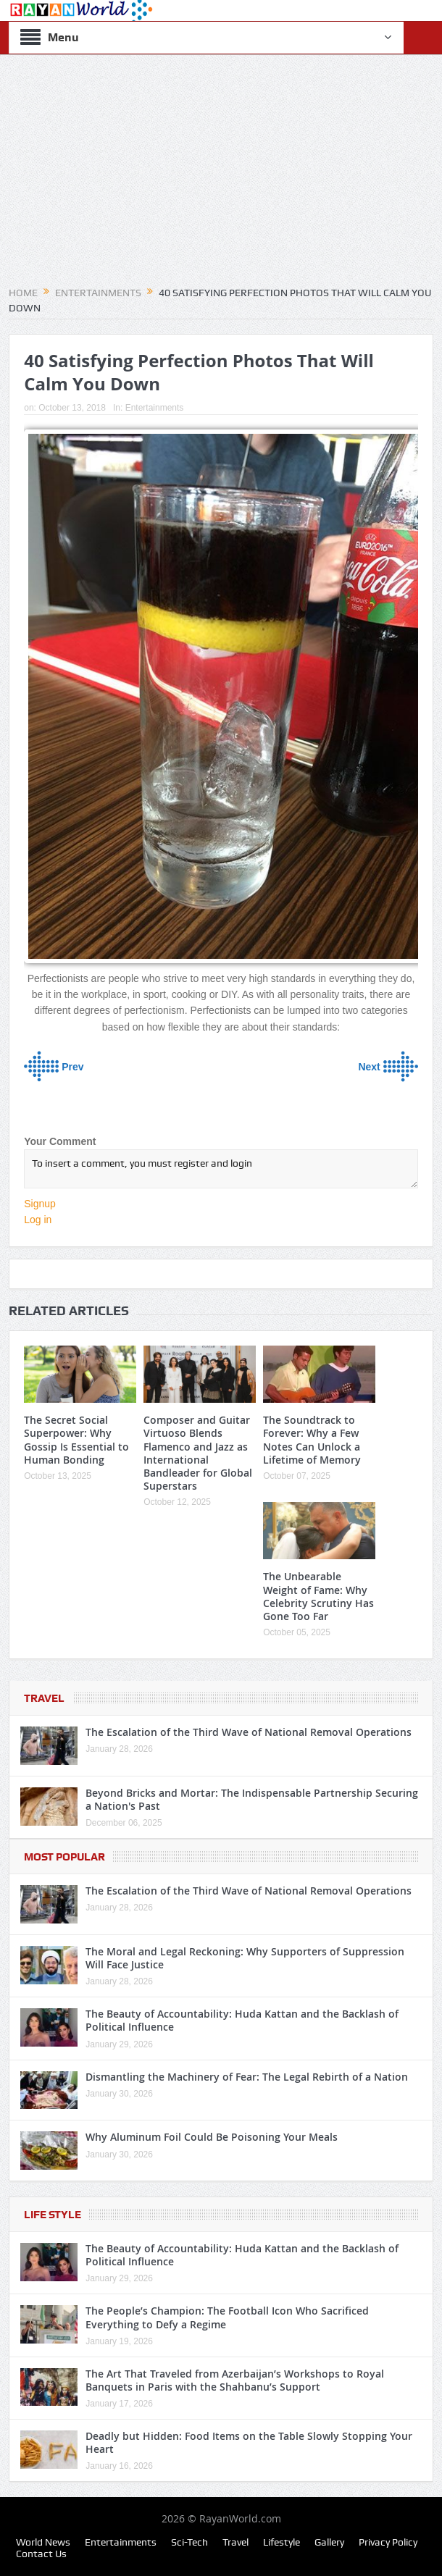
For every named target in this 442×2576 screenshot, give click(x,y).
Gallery (329, 2542)
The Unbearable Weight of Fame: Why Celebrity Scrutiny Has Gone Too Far (318, 1596)
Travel (44, 1698)
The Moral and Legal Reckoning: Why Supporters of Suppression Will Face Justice (245, 1957)
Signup (40, 1203)
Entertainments (154, 408)
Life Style (52, 2214)
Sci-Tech (189, 2542)
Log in (37, 1219)
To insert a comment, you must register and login (221, 1168)
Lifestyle (281, 2542)
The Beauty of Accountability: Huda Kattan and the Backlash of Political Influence (242, 2020)
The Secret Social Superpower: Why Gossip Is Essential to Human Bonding (76, 1440)
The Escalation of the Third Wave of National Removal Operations (249, 1732)
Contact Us (41, 2553)
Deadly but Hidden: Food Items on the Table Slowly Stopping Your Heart (249, 2442)
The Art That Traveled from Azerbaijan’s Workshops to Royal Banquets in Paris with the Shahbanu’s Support (235, 2380)
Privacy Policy (388, 2542)
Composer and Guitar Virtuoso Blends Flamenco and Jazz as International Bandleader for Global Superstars (197, 1453)
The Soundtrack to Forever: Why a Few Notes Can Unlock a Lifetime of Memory (312, 1440)
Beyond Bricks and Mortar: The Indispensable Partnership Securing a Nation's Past (252, 1799)
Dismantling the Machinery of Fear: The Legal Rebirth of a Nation (247, 2077)
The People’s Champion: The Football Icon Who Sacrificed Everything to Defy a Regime (227, 2317)
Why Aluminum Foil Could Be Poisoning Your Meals (212, 2137)
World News (43, 2542)
